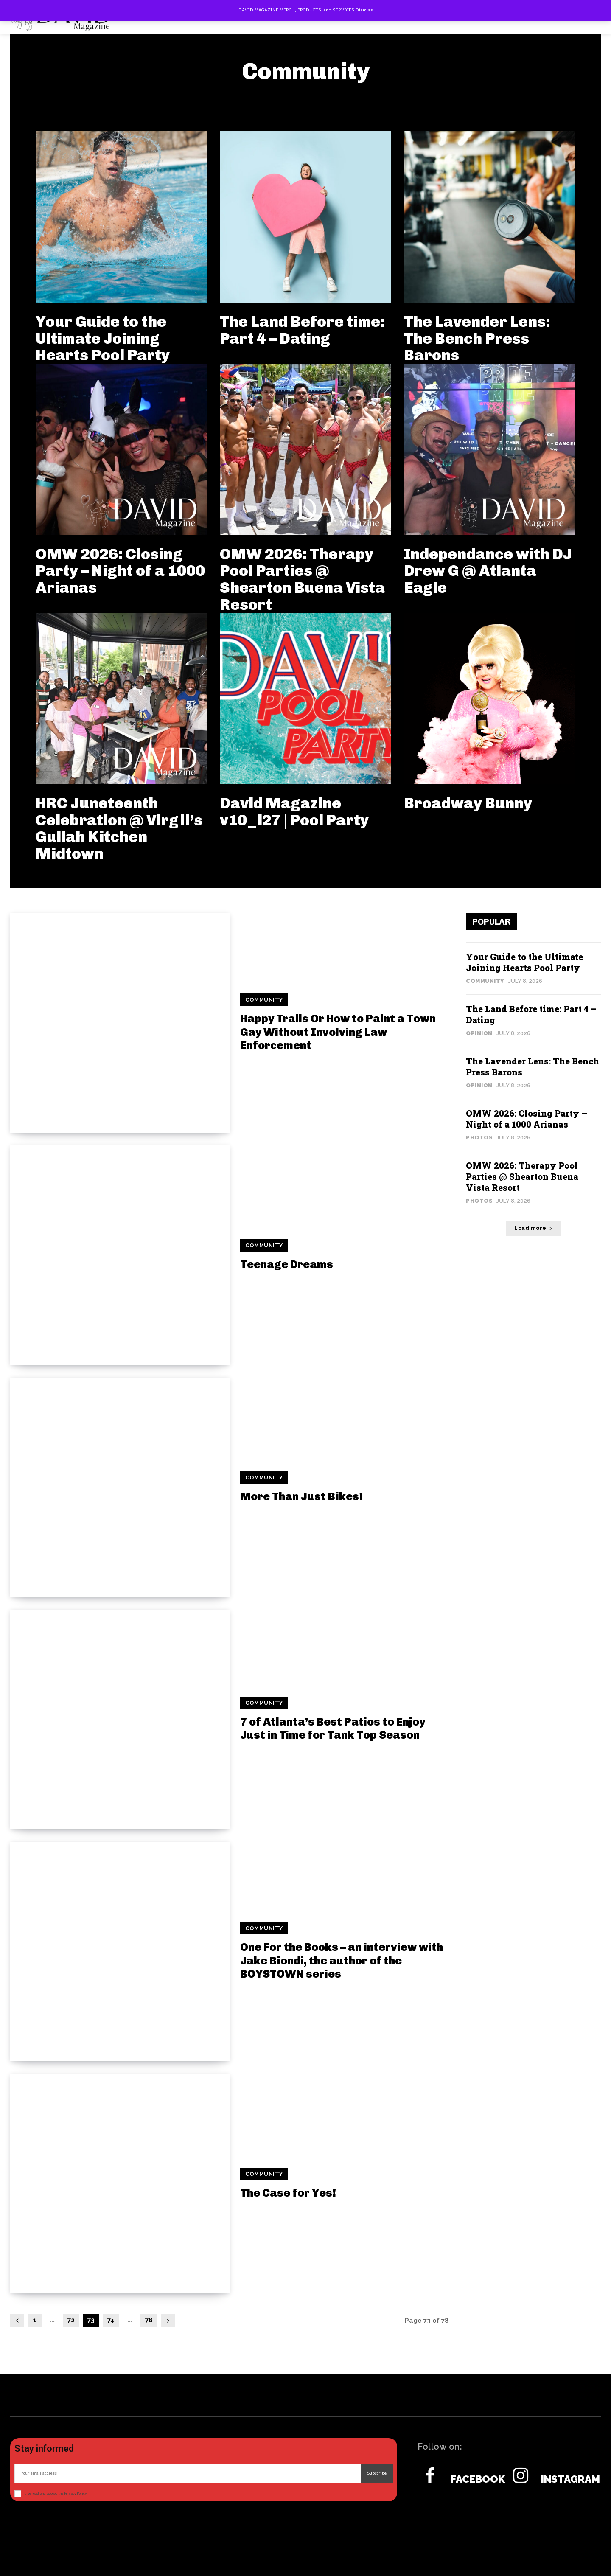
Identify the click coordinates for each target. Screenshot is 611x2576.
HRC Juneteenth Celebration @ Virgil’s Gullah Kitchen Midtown (119, 828)
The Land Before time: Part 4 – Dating (302, 330)
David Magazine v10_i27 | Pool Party (294, 811)
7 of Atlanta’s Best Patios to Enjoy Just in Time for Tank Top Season (332, 1728)
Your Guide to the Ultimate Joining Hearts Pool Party (103, 338)
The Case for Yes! (288, 2193)
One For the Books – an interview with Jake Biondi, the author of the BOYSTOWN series (341, 1960)
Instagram (570, 2479)
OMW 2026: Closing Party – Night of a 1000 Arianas (120, 571)
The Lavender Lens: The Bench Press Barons (477, 338)
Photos (479, 1137)
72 (71, 2320)
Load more (533, 1228)
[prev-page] (17, 2320)
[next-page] (168, 2320)
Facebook (478, 2479)
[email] (187, 2473)
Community (264, 999)
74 (111, 2320)
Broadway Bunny (468, 803)
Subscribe (377, 2473)
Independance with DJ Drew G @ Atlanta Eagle (488, 571)
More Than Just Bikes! (301, 1496)
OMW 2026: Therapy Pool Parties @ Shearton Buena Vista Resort (302, 579)
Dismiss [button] (364, 10)
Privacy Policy (75, 2493)
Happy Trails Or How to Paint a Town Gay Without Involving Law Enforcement (338, 1032)
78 (149, 2320)
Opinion (479, 1033)
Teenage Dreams (286, 1264)
